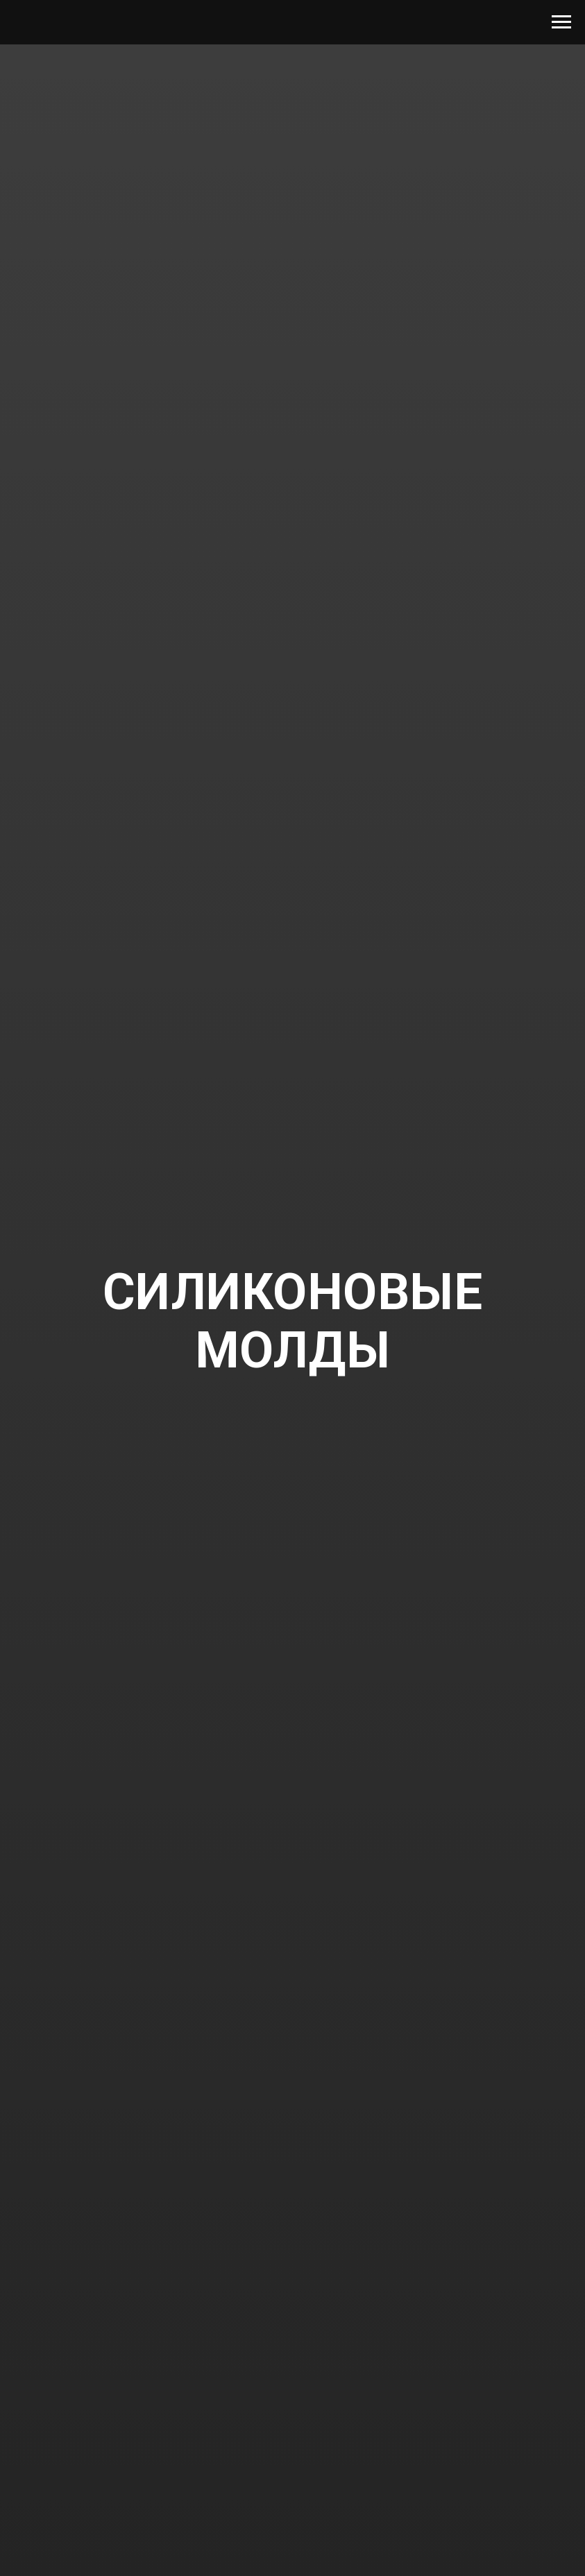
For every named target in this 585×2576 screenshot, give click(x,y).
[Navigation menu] (561, 22)
